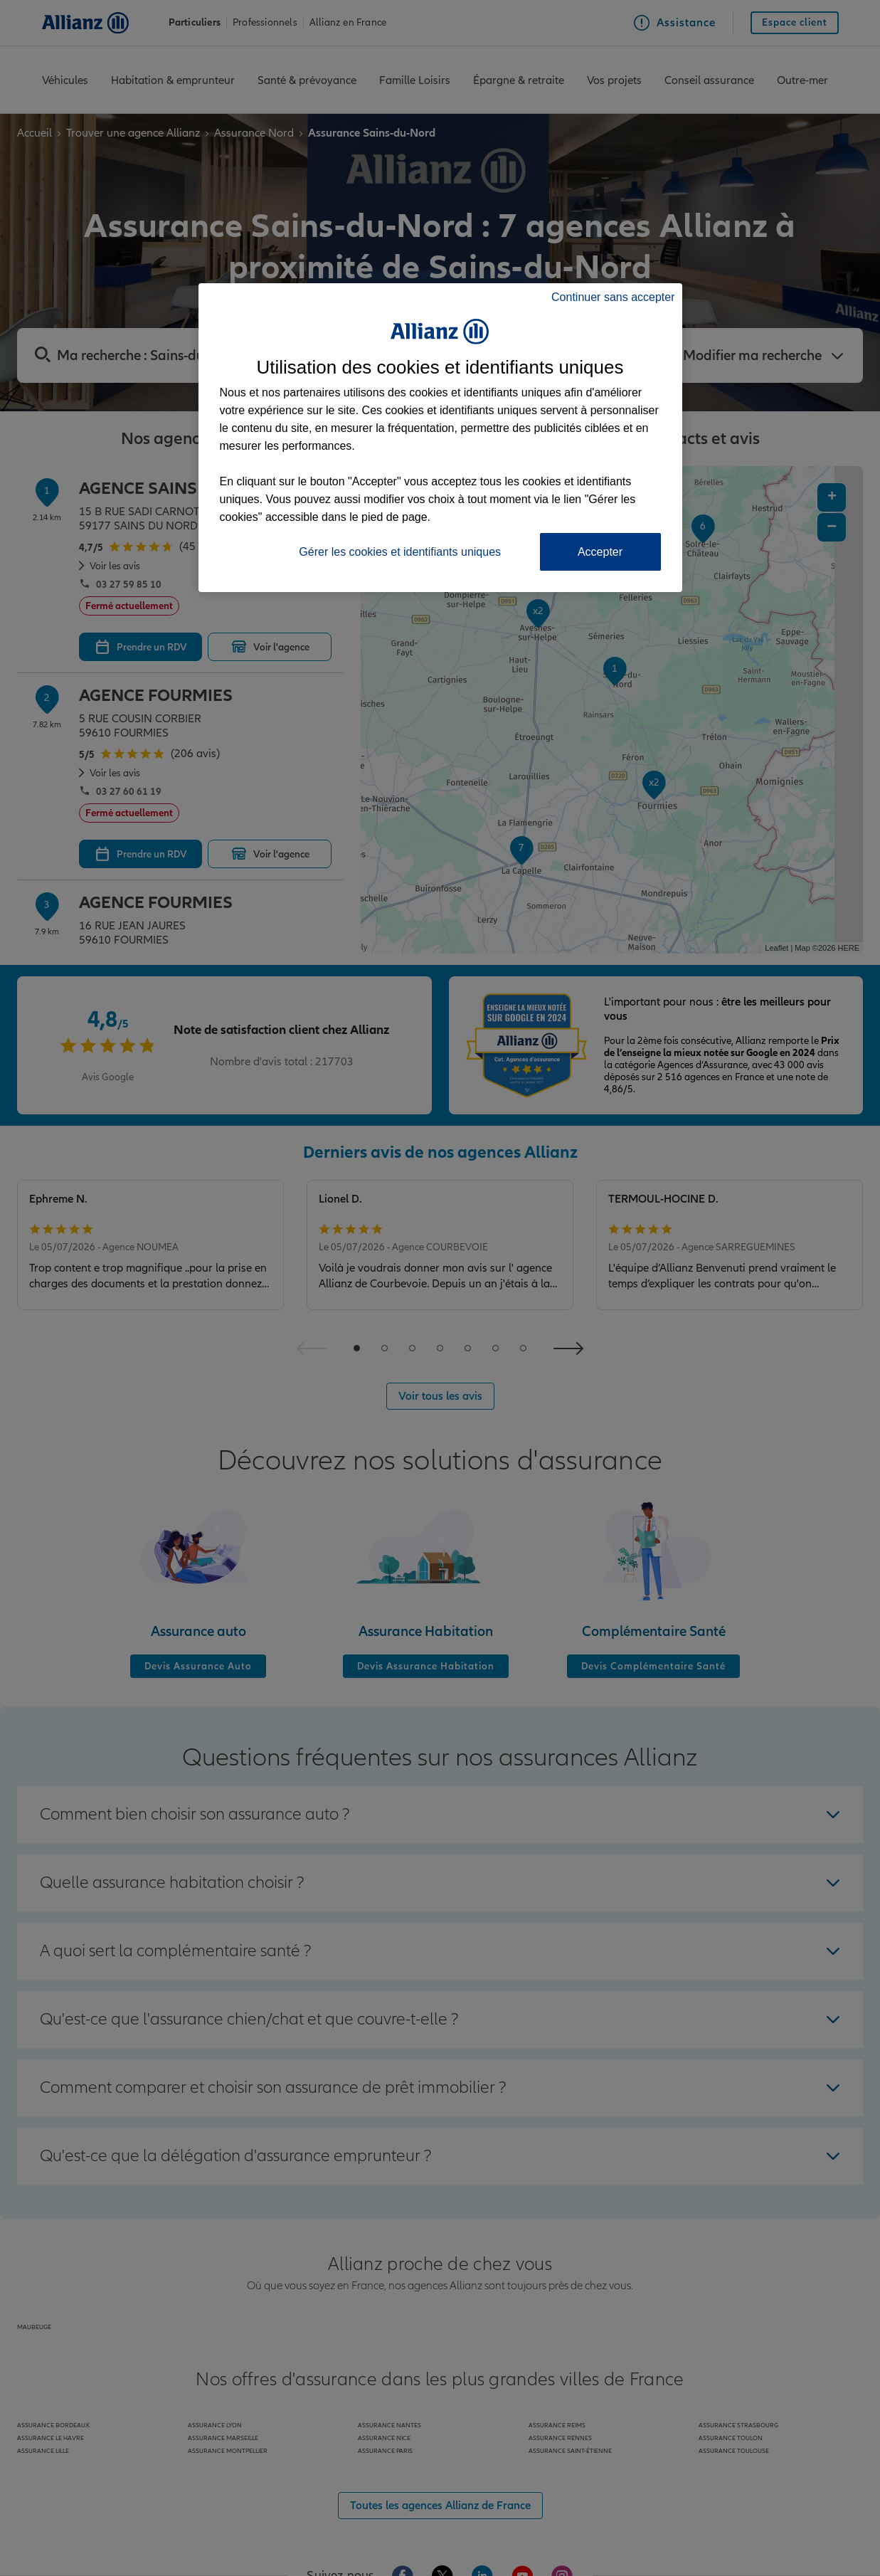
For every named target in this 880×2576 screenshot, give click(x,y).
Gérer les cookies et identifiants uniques (400, 552)
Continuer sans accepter (612, 297)
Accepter (600, 552)
